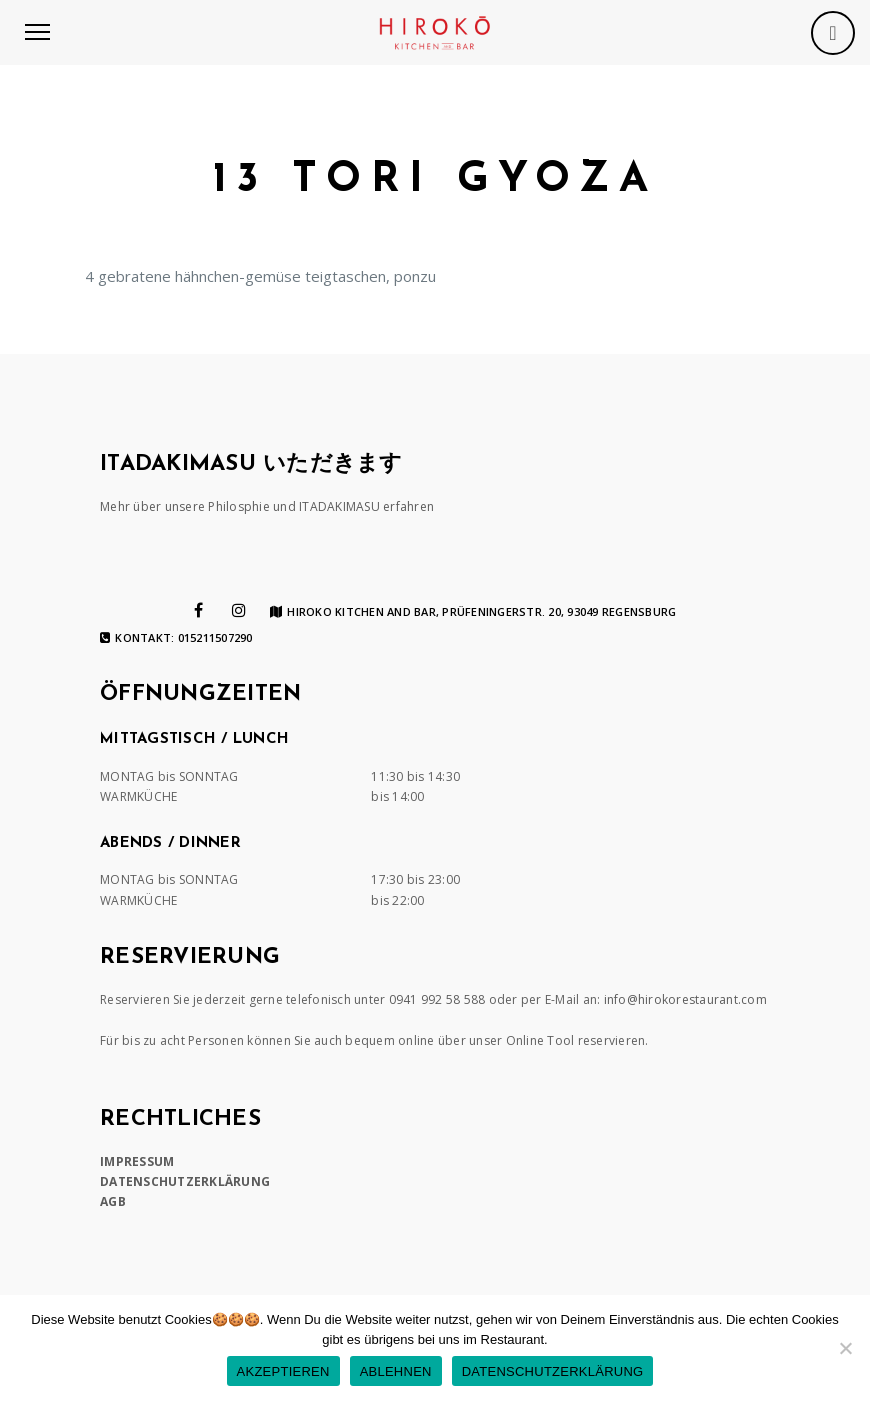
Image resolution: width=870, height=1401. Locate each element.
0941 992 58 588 (437, 999)
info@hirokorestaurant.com (685, 999)
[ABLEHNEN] (845, 1348)
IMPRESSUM (137, 1161)
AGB (113, 1201)
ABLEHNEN (396, 1371)
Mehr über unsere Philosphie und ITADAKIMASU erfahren (267, 506)
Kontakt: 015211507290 (176, 638)
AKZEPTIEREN (283, 1371)
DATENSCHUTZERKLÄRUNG (185, 1181)
